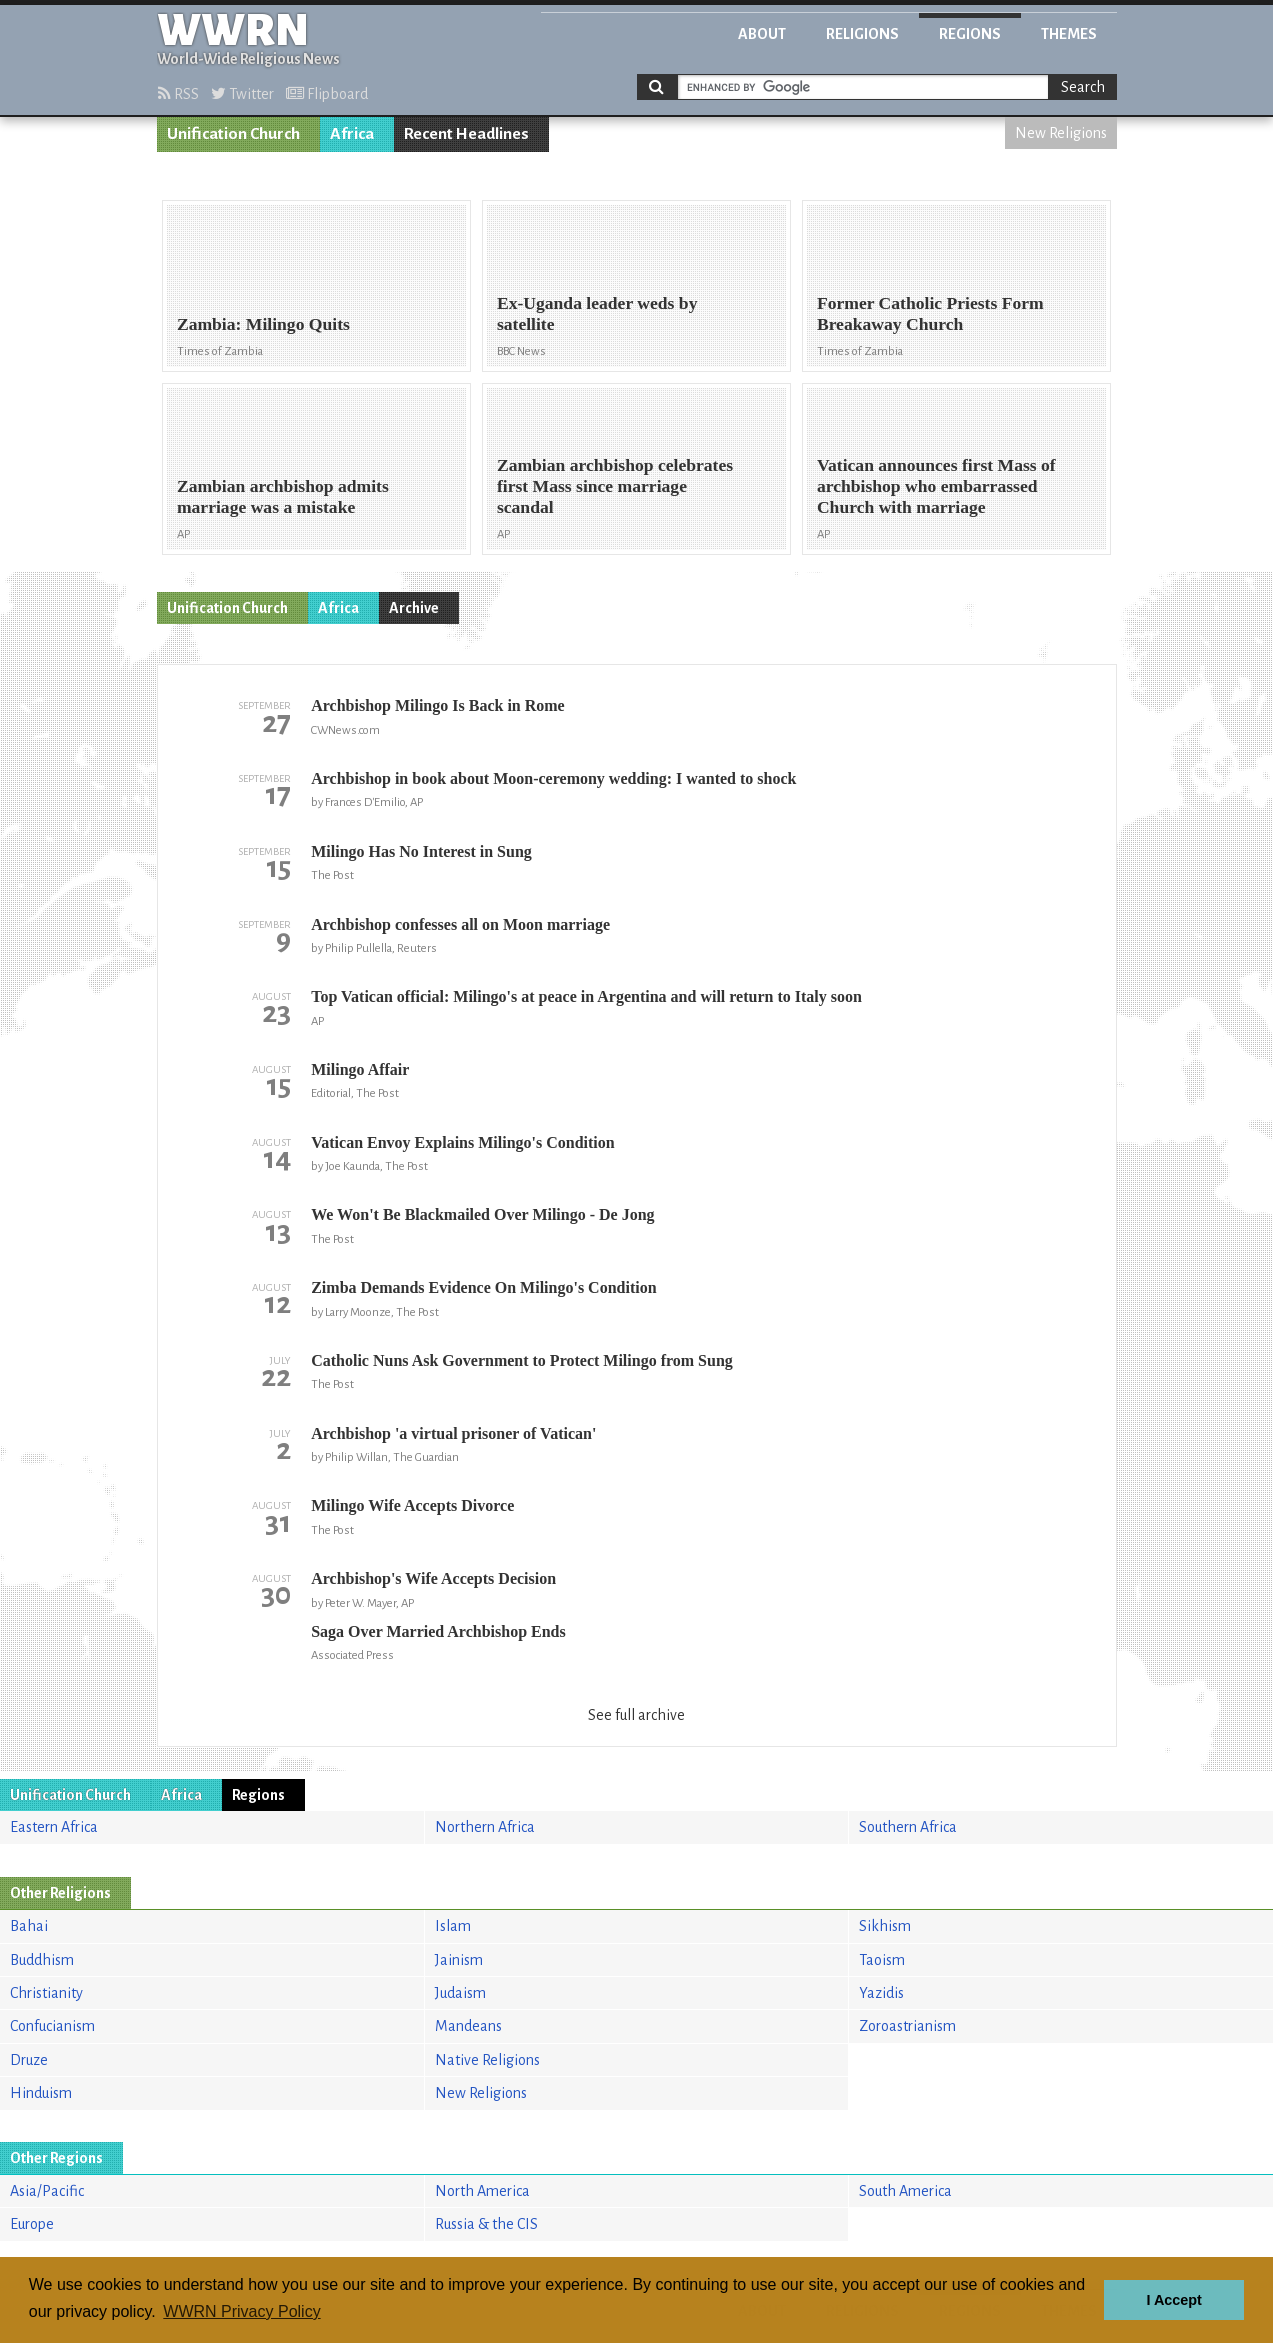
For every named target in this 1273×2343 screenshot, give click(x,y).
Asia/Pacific (47, 2191)
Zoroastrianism (907, 2026)
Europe (32, 2224)
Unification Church (233, 134)
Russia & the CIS (486, 2224)
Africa (352, 134)
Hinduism (41, 2093)
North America (482, 2191)
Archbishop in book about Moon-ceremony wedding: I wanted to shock (553, 778)
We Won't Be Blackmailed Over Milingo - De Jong (482, 1214)
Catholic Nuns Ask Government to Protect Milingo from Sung (522, 1360)
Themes (1069, 34)
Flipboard (327, 94)
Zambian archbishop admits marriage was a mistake (283, 496)
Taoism (882, 1960)
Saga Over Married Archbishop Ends (438, 1631)
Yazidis (881, 1993)
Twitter (242, 94)
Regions (970, 34)
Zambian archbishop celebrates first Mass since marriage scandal (615, 486)
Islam (453, 1926)
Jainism (459, 1960)
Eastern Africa (54, 1827)
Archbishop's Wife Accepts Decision (433, 1578)
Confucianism (52, 2026)
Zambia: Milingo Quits (263, 324)
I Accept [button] (1173, 2300)
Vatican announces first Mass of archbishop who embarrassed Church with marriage (936, 486)
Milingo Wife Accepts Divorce (412, 1505)
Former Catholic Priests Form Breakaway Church (930, 313)
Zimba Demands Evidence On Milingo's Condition (483, 1287)
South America (905, 2191)
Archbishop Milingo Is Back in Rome (438, 705)
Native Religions (487, 2060)
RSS (178, 94)
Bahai (29, 1926)
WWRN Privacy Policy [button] (241, 2311)
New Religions (1061, 133)
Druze (29, 2060)
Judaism (460, 1993)
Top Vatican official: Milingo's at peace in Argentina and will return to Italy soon (586, 996)
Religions (862, 34)
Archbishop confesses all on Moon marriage (460, 924)
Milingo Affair (360, 1069)
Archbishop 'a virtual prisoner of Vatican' (453, 1433)
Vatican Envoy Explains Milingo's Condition (463, 1142)
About (762, 34)
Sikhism (885, 1926)
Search (1083, 87)
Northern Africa (485, 1827)
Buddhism (42, 1960)
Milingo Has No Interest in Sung (421, 851)
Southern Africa (908, 1827)
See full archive (636, 1715)
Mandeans (468, 2026)
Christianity (46, 1993)
